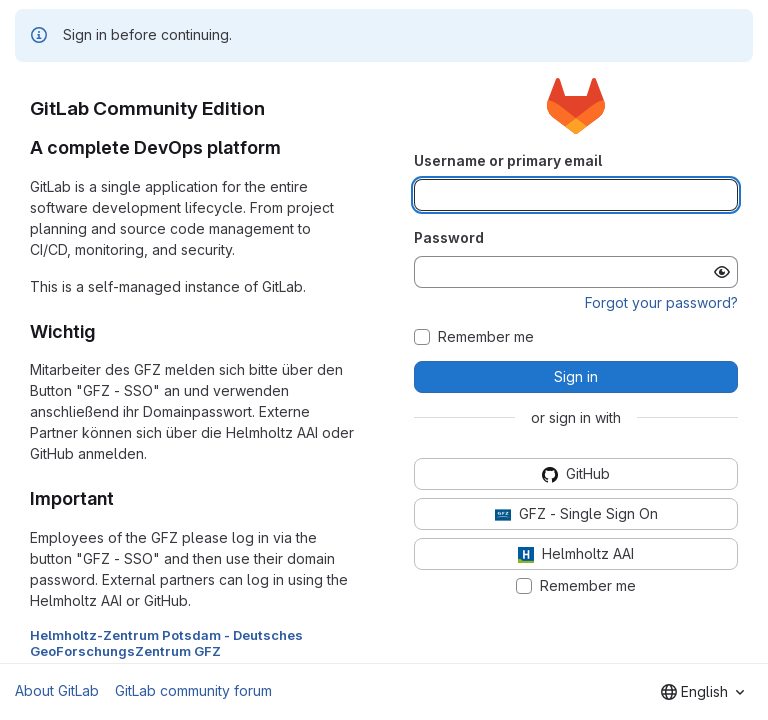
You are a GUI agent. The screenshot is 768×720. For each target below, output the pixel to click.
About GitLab (57, 690)
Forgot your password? (661, 302)
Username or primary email (508, 160)
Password (449, 237)
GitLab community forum (193, 690)
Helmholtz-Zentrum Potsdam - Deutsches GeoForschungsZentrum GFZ (166, 643)
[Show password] (722, 272)
